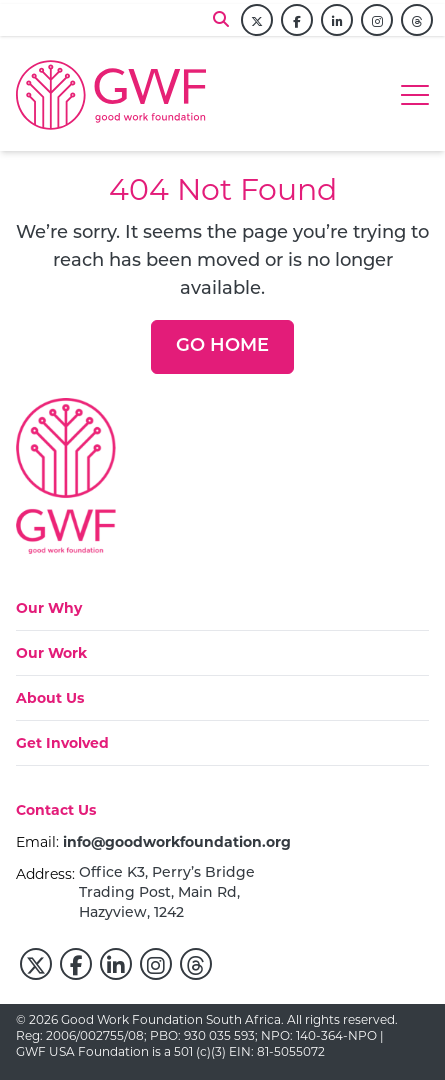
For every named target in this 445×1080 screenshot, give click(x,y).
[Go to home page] (111, 95)
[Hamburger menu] (415, 95)
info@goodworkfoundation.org (177, 842)
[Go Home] (222, 347)
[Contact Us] (56, 816)
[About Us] (50, 698)
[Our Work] (51, 653)
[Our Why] (51, 608)
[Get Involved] (62, 743)
